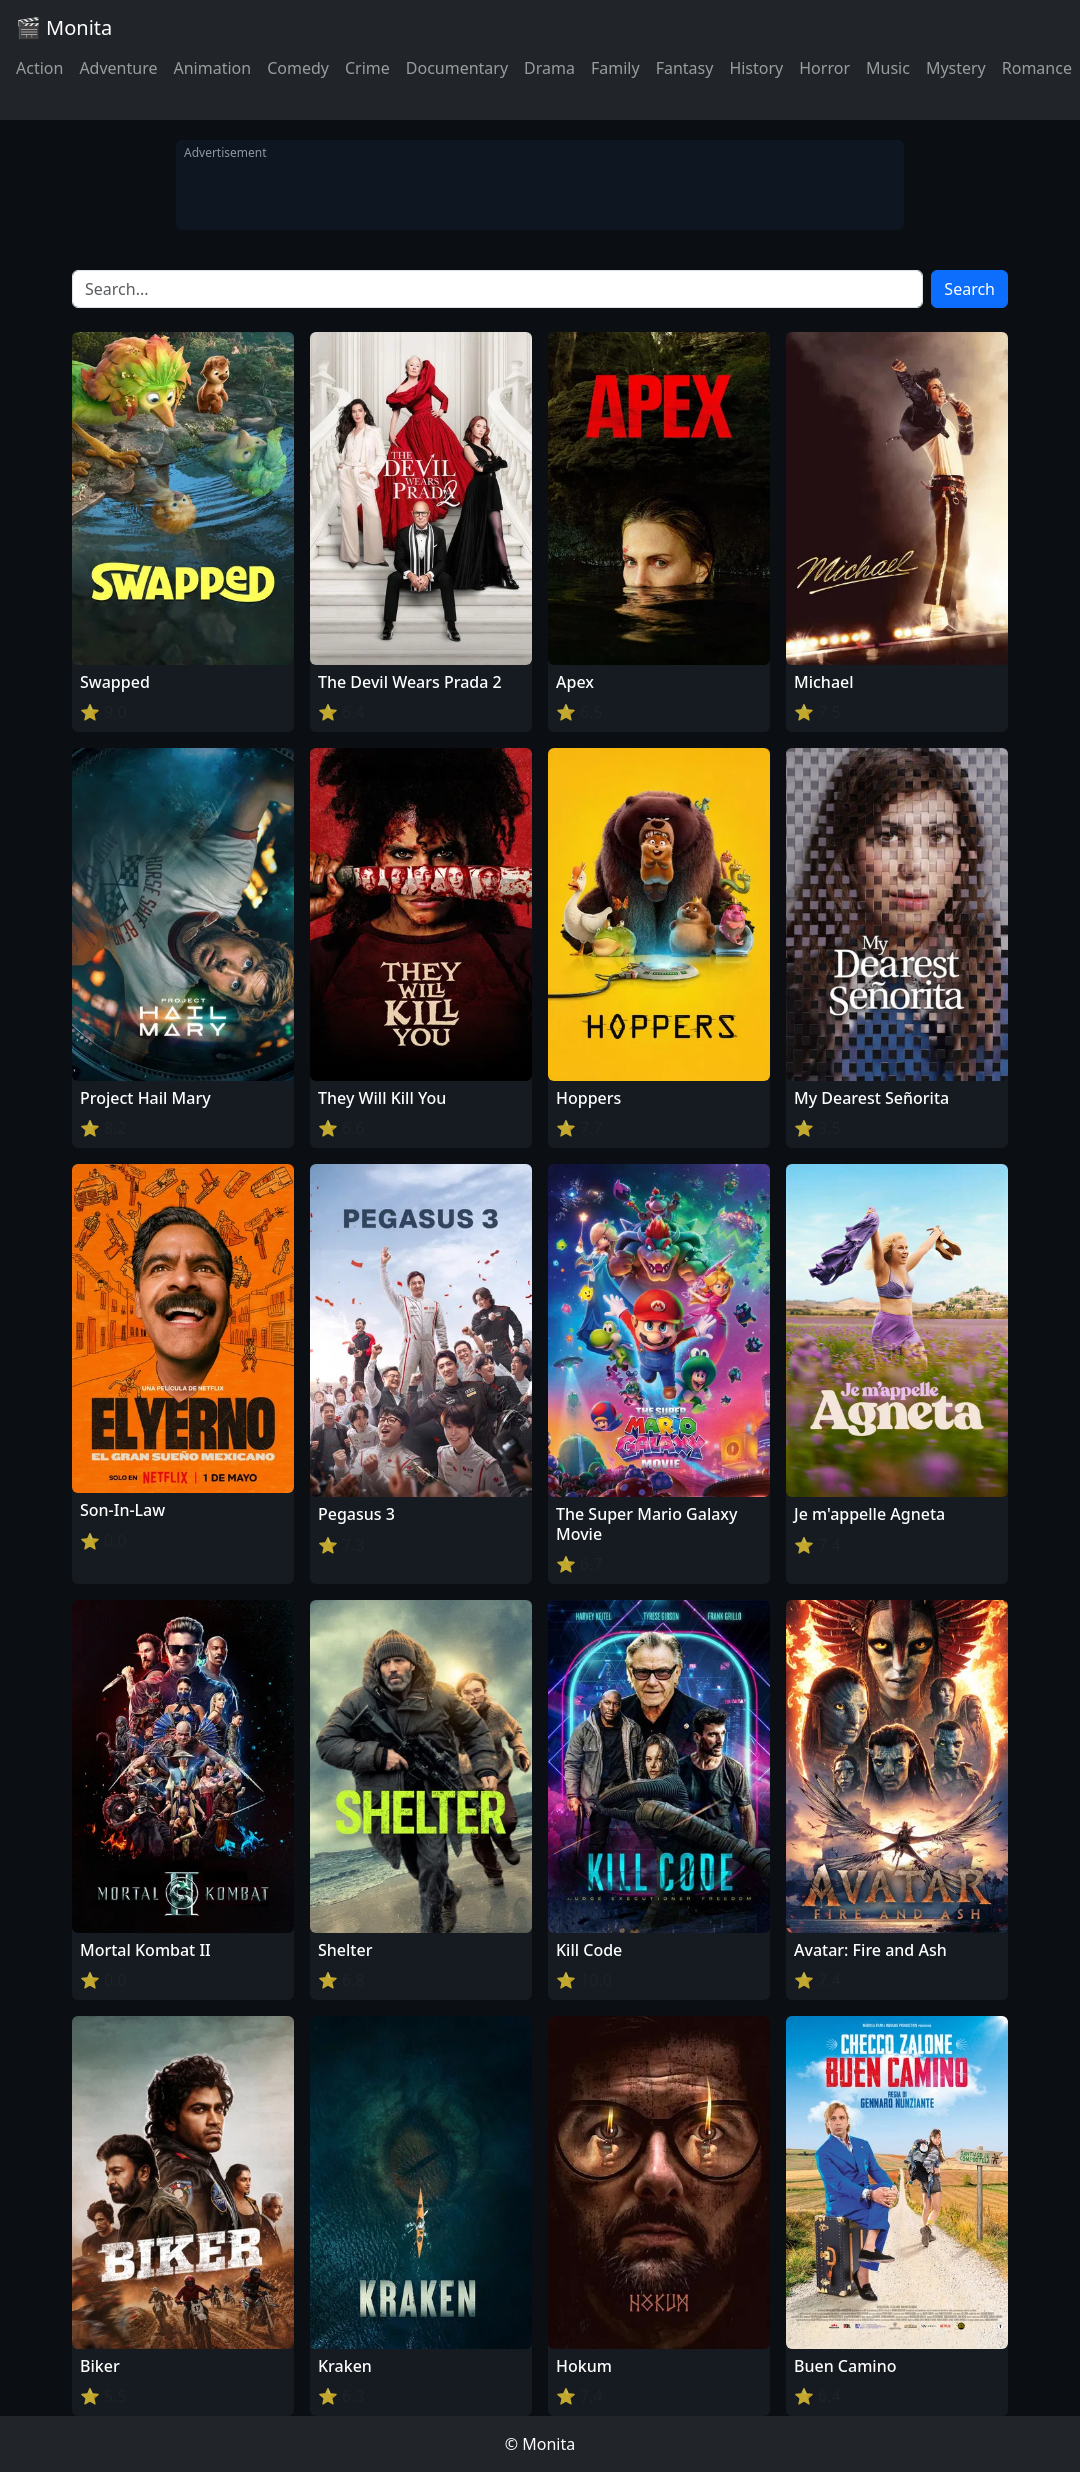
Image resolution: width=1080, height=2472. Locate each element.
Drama (549, 68)
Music (888, 68)
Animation (212, 68)
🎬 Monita (64, 27)
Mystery (956, 68)
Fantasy (685, 68)
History (756, 68)
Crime (367, 68)
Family (615, 68)
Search (969, 289)
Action (39, 68)
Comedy (298, 68)
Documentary (457, 68)
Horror (824, 68)
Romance (1037, 68)
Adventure (118, 68)
